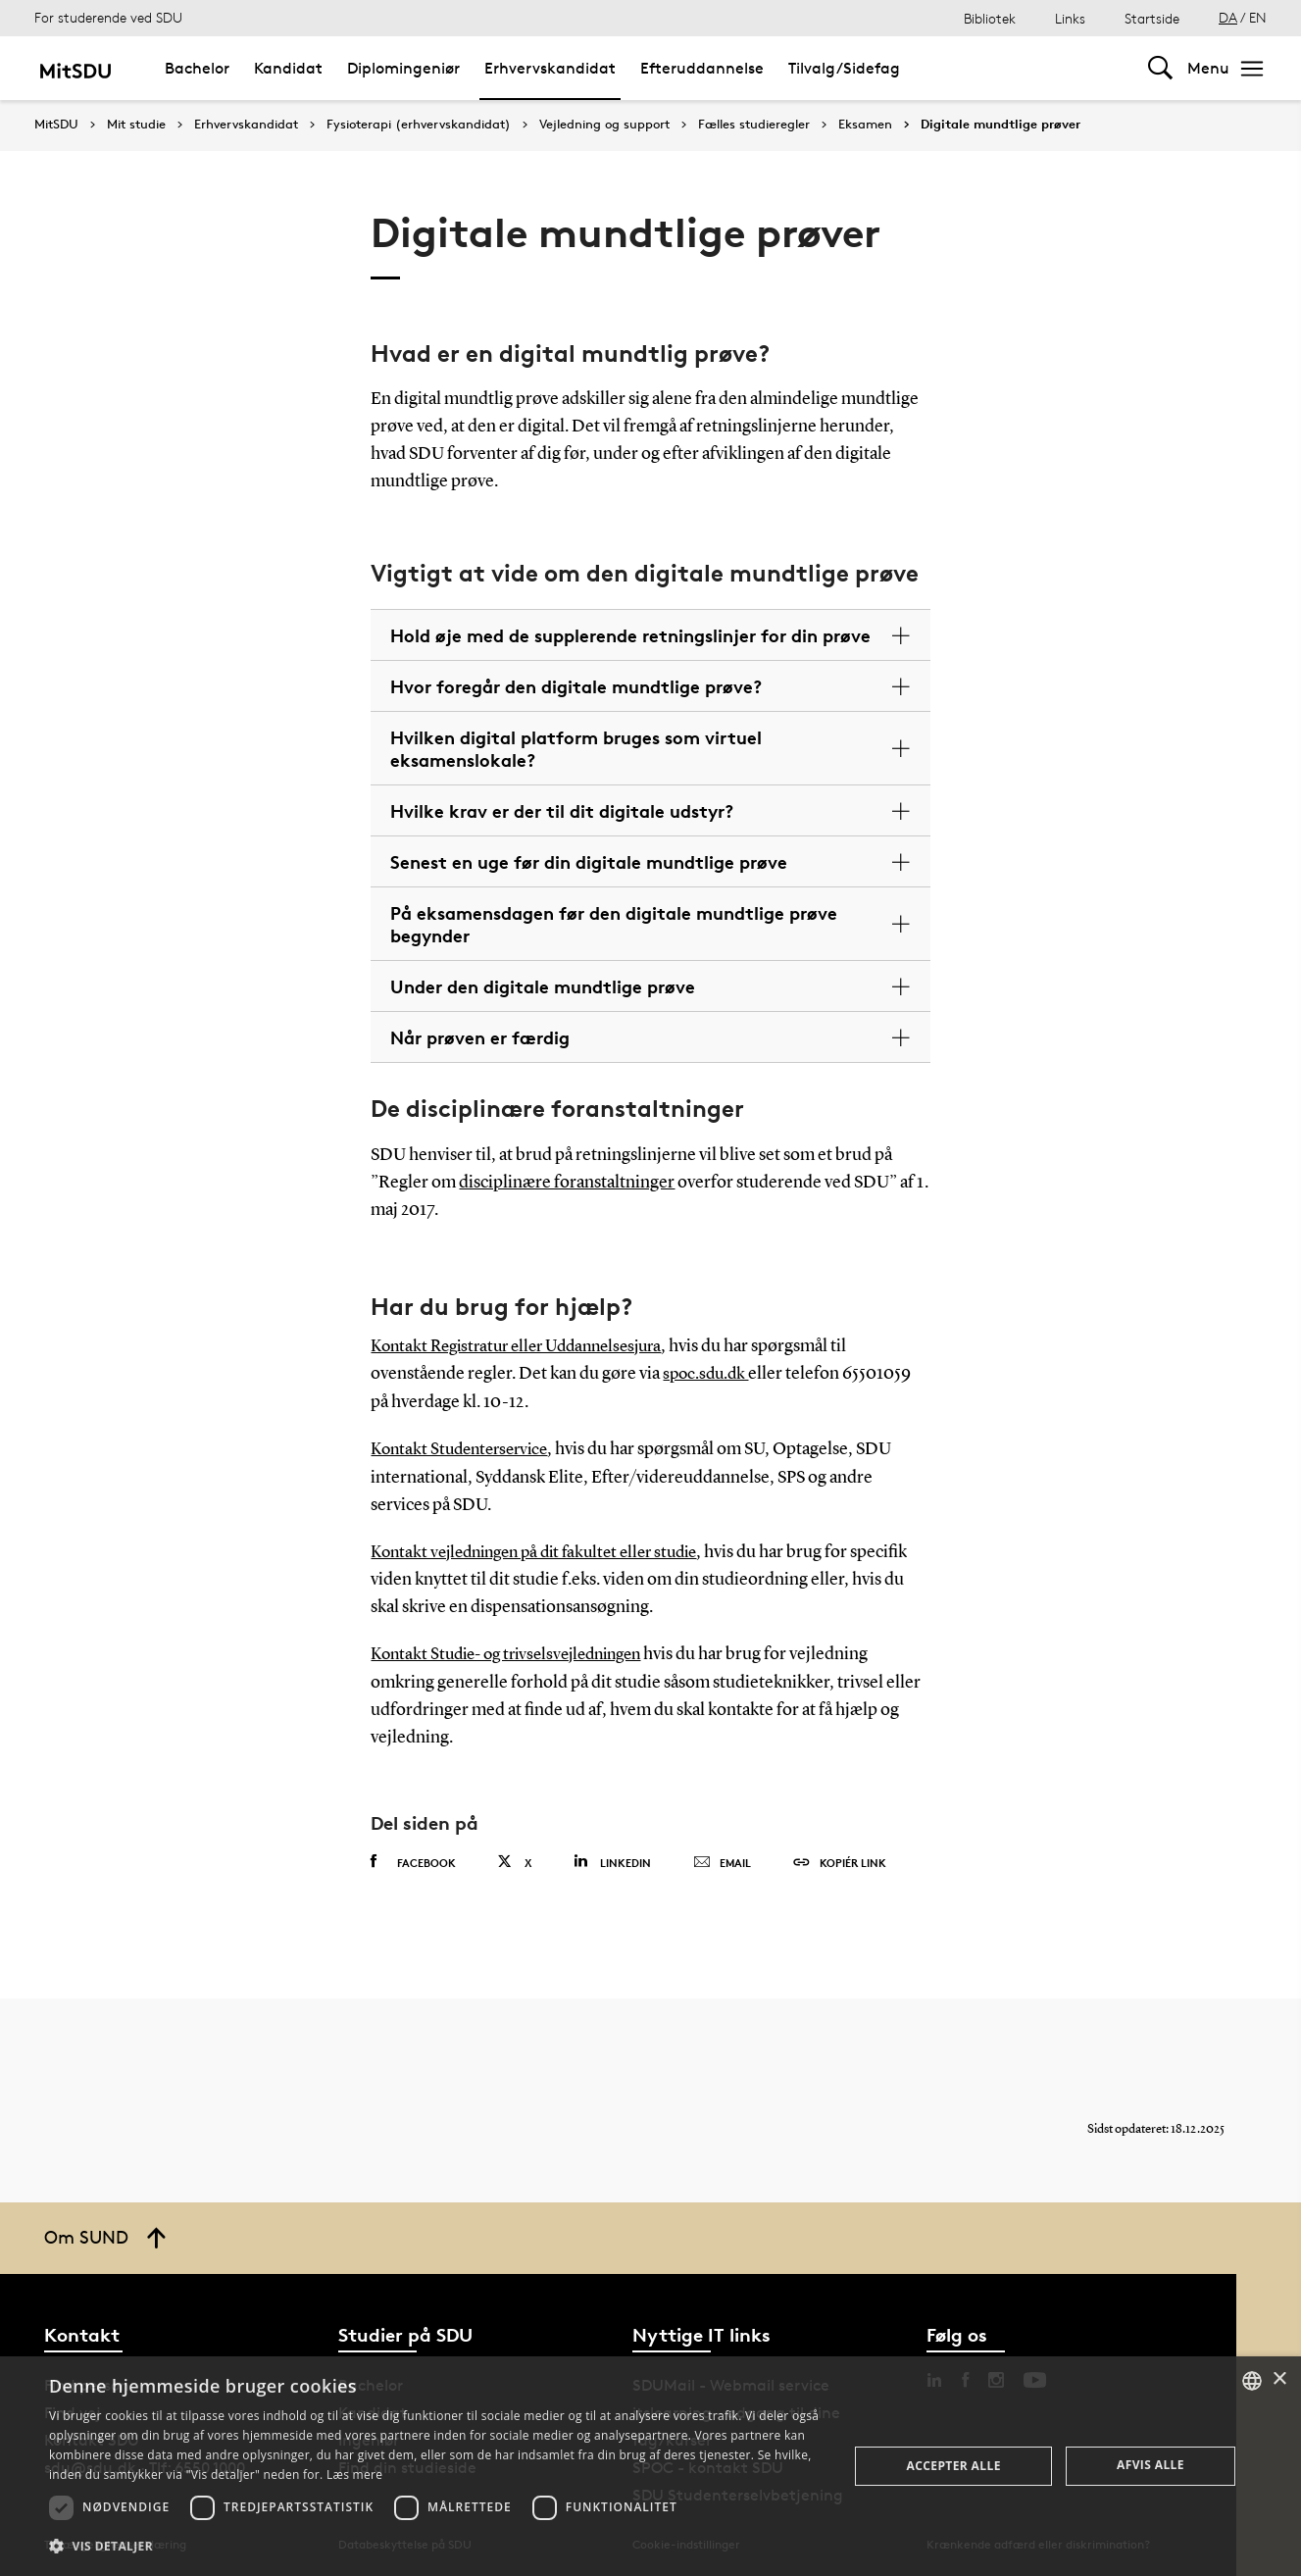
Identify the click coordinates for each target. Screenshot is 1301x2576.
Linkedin (612, 1857)
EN (1258, 17)
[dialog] (650, 2466)
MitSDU (56, 124)
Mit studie (136, 124)
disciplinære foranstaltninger (567, 1182)
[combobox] (1252, 2381)
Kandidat (288, 68)
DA (1228, 17)
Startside (1152, 18)
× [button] (1279, 2379)
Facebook (413, 1858)
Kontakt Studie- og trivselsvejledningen (517, 1651)
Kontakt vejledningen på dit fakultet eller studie (546, 1549)
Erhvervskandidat (550, 68)
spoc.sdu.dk (708, 1374)
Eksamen (865, 124)
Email (722, 1859)
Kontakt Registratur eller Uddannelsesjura (526, 1346)
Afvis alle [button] (1150, 2464)
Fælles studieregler (754, 124)
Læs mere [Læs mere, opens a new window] (354, 2474)
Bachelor (197, 68)
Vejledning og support (604, 124)
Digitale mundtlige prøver (1000, 124)
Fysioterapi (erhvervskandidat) (418, 124)
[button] (437, 2546)
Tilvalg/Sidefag (844, 68)
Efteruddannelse (702, 68)
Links (1070, 18)
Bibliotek (990, 18)
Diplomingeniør (403, 68)
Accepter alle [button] (953, 2465)
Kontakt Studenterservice (465, 1447)
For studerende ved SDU (108, 17)
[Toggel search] (1160, 68)
